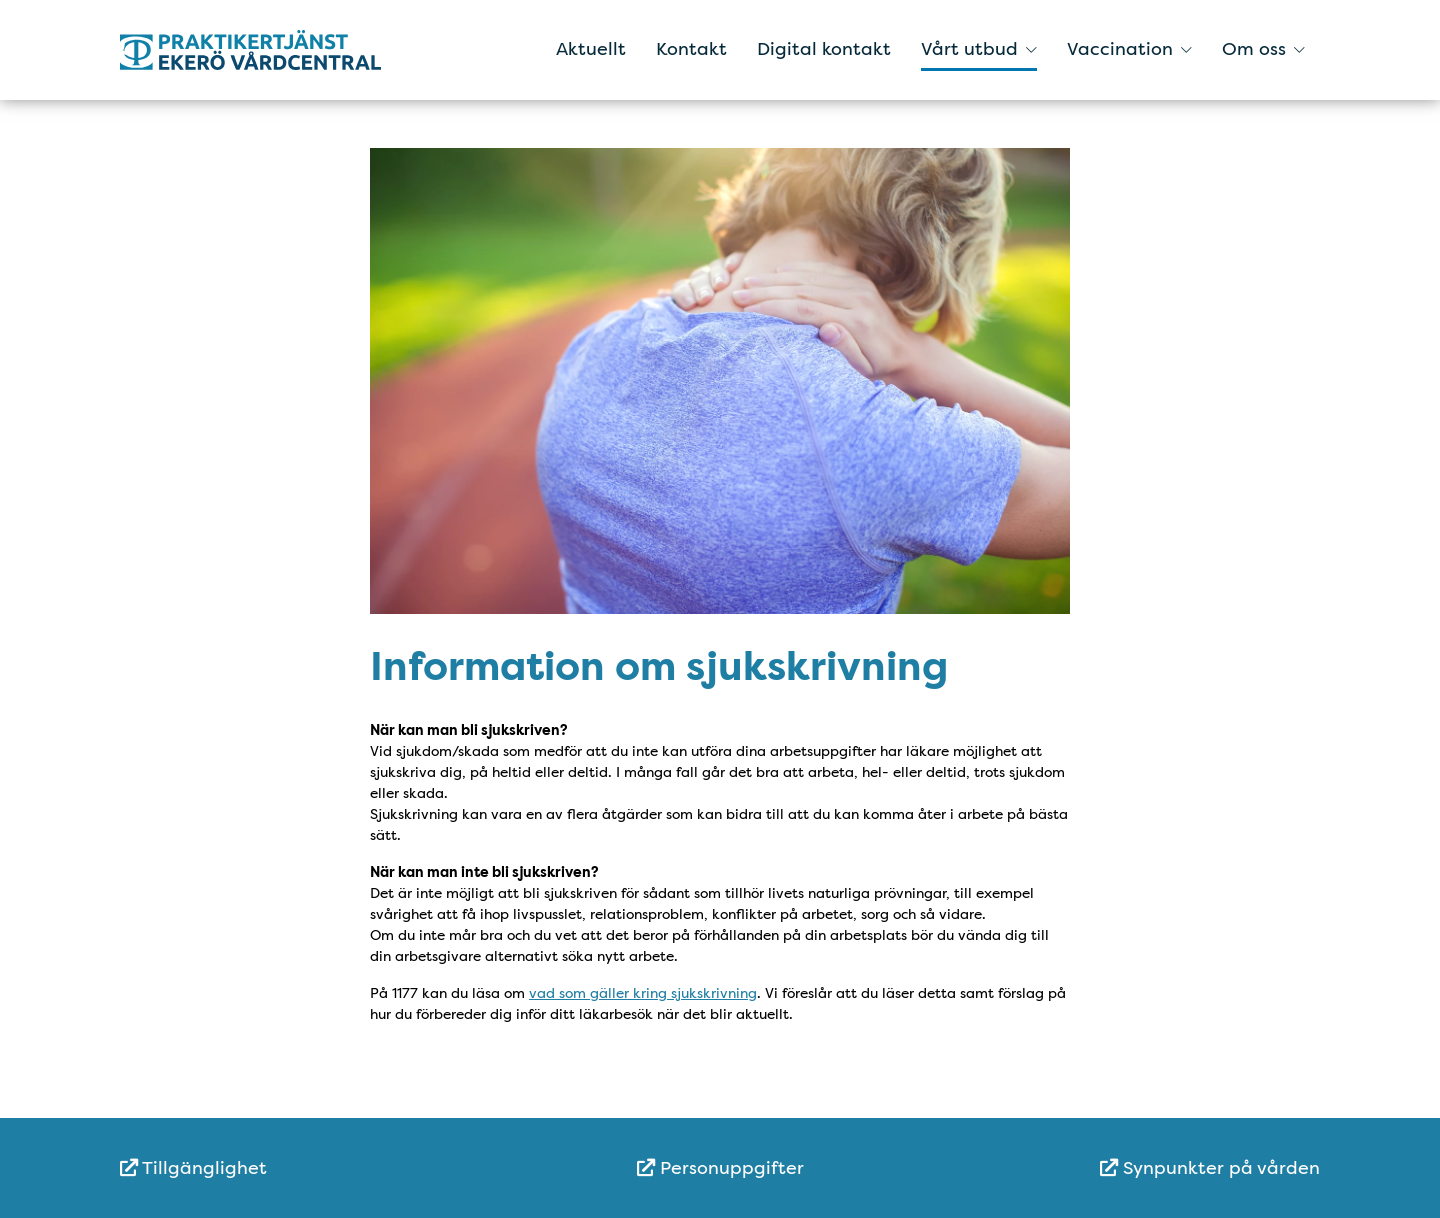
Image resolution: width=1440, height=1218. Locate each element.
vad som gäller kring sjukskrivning (643, 993)
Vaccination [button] (1129, 49)
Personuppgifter (720, 1168)
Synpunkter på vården (1210, 1168)
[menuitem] (320, 1168)
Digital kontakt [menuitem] (824, 49)
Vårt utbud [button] (979, 49)
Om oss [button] (1263, 49)
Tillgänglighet (193, 1168)
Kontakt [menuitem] (691, 49)
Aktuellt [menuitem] (591, 49)
